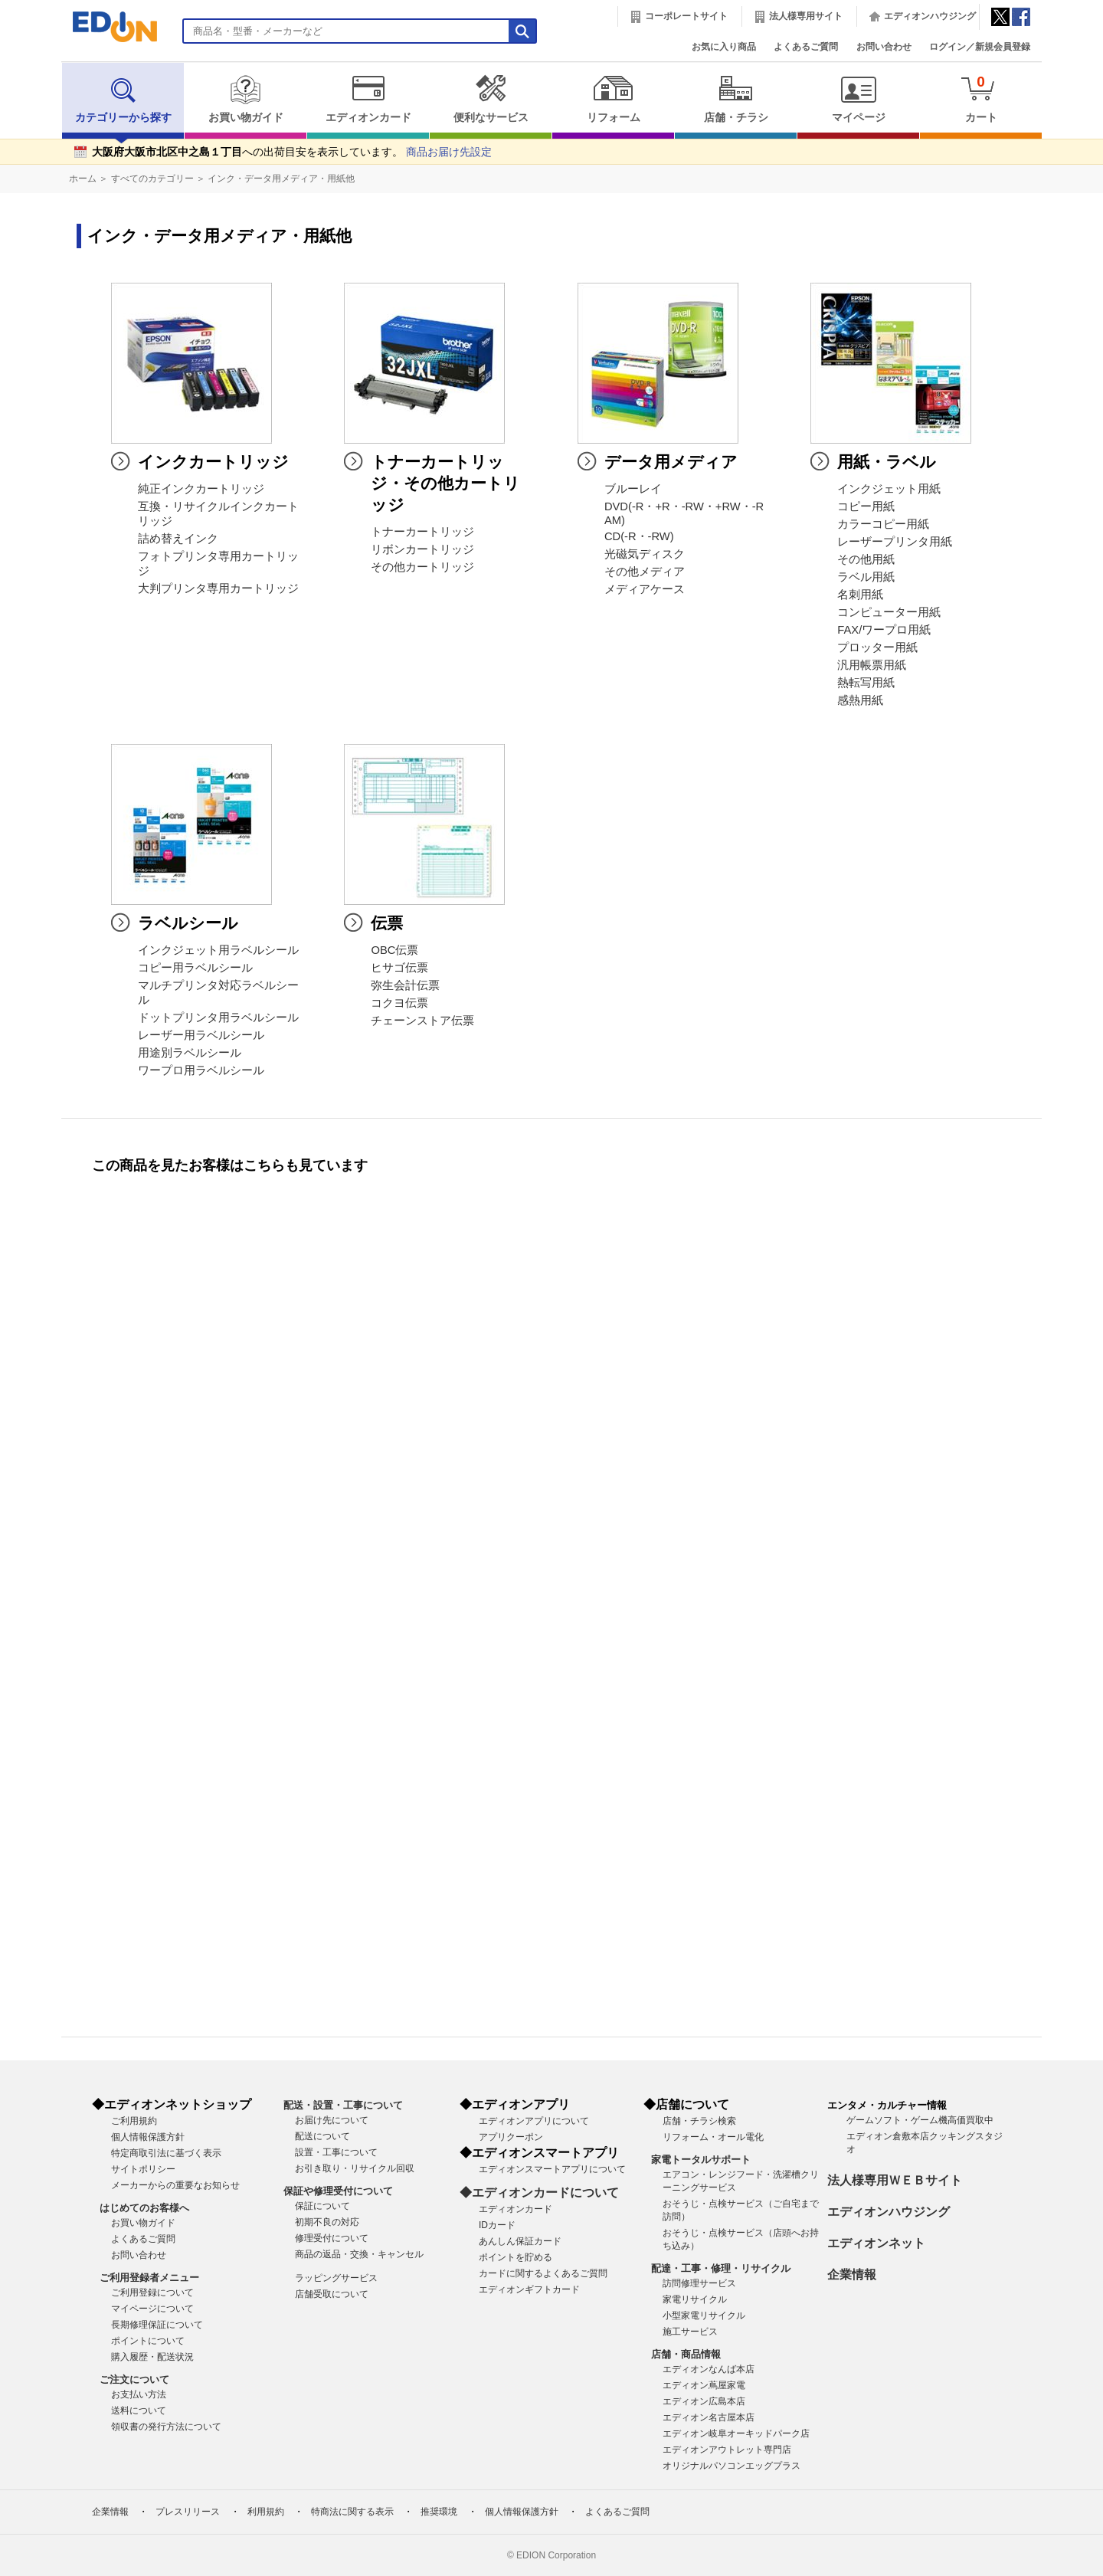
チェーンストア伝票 (422, 1020)
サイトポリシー (143, 2169)
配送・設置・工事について (343, 2105)
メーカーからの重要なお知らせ (175, 2185)
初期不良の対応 (327, 2222)
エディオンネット (876, 2243)
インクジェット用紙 (889, 489)
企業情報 (851, 2274)
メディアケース (644, 589)
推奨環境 (439, 2511)
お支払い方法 (138, 2394)
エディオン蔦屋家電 (704, 2385)
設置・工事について (336, 2152)
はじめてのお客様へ (144, 2208)
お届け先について (331, 2120)
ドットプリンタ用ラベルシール (218, 1017)
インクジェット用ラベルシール (218, 950)
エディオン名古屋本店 (708, 2417)
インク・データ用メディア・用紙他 (281, 178)
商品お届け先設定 (449, 152)
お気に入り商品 (724, 46)
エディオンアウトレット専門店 (727, 2449)
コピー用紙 (866, 506)
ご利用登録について (152, 2292)
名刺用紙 (860, 594)
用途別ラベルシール (189, 1053)
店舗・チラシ (736, 98)
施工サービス (690, 2331)
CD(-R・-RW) (639, 536)
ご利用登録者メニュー (149, 2277)
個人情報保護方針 (148, 2137)
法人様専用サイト (806, 16)
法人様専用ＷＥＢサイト (894, 2180)
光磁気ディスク (644, 554)
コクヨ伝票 (399, 1003)
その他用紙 (866, 559)
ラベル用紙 (866, 577)
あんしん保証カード (520, 2241)
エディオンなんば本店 (708, 2369)
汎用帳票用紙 (871, 665)
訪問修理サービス (699, 2283)
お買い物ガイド (245, 98)
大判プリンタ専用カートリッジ (218, 588)
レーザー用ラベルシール (201, 1035)
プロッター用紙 (877, 647)
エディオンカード (368, 98)
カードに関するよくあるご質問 (543, 2273)
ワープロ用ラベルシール (201, 1070)
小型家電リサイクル (704, 2315)
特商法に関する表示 (352, 2511)
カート (980, 98)
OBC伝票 (394, 950)
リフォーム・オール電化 (713, 2137)
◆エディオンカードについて (539, 2192)
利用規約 (265, 2511)
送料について (138, 2410)
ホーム (83, 178)
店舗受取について (331, 2294)
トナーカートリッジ (422, 532)
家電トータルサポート (701, 2159)
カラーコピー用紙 (883, 524)
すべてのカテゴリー (152, 178)
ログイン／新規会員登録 (979, 46)
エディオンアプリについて (534, 2121)
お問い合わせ (884, 46)
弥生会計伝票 (405, 985)
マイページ (858, 98)
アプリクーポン (511, 2137)
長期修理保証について (157, 2324)
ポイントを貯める (515, 2257)
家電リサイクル (695, 2299)
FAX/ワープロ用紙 (884, 630)
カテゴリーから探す (123, 98)
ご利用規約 (134, 2121)
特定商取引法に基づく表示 (166, 2153)
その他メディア (644, 571)
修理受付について (331, 2238)
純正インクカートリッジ (201, 489)
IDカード (497, 2225)
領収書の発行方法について (166, 2426)
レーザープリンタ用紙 (894, 542)
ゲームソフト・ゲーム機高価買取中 (919, 2120)
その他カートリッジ (422, 567)
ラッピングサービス (336, 2278)
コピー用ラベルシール (195, 968)
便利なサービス (491, 98)
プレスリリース (187, 2511)
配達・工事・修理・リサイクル (720, 2268)
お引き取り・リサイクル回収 (354, 2168)
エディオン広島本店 (704, 2401)
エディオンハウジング (930, 16)
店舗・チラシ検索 (699, 2121)
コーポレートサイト (686, 16)
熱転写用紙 (866, 683)
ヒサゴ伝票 (399, 968)
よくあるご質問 (806, 46)
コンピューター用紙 (889, 612)
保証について (322, 2206)
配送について (322, 2136)
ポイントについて (148, 2340)
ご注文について (134, 2379)
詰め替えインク (178, 539)
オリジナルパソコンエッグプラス (731, 2465)
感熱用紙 (860, 700)
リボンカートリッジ (422, 549)
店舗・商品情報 (686, 2354)
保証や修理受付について (338, 2191)
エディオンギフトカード (529, 2289)
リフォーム (613, 98)
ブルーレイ (633, 489)
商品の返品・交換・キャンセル (359, 2254)
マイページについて (152, 2308)
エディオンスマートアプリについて (552, 2169)
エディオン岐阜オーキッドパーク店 (736, 2433)
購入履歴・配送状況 (152, 2357)
